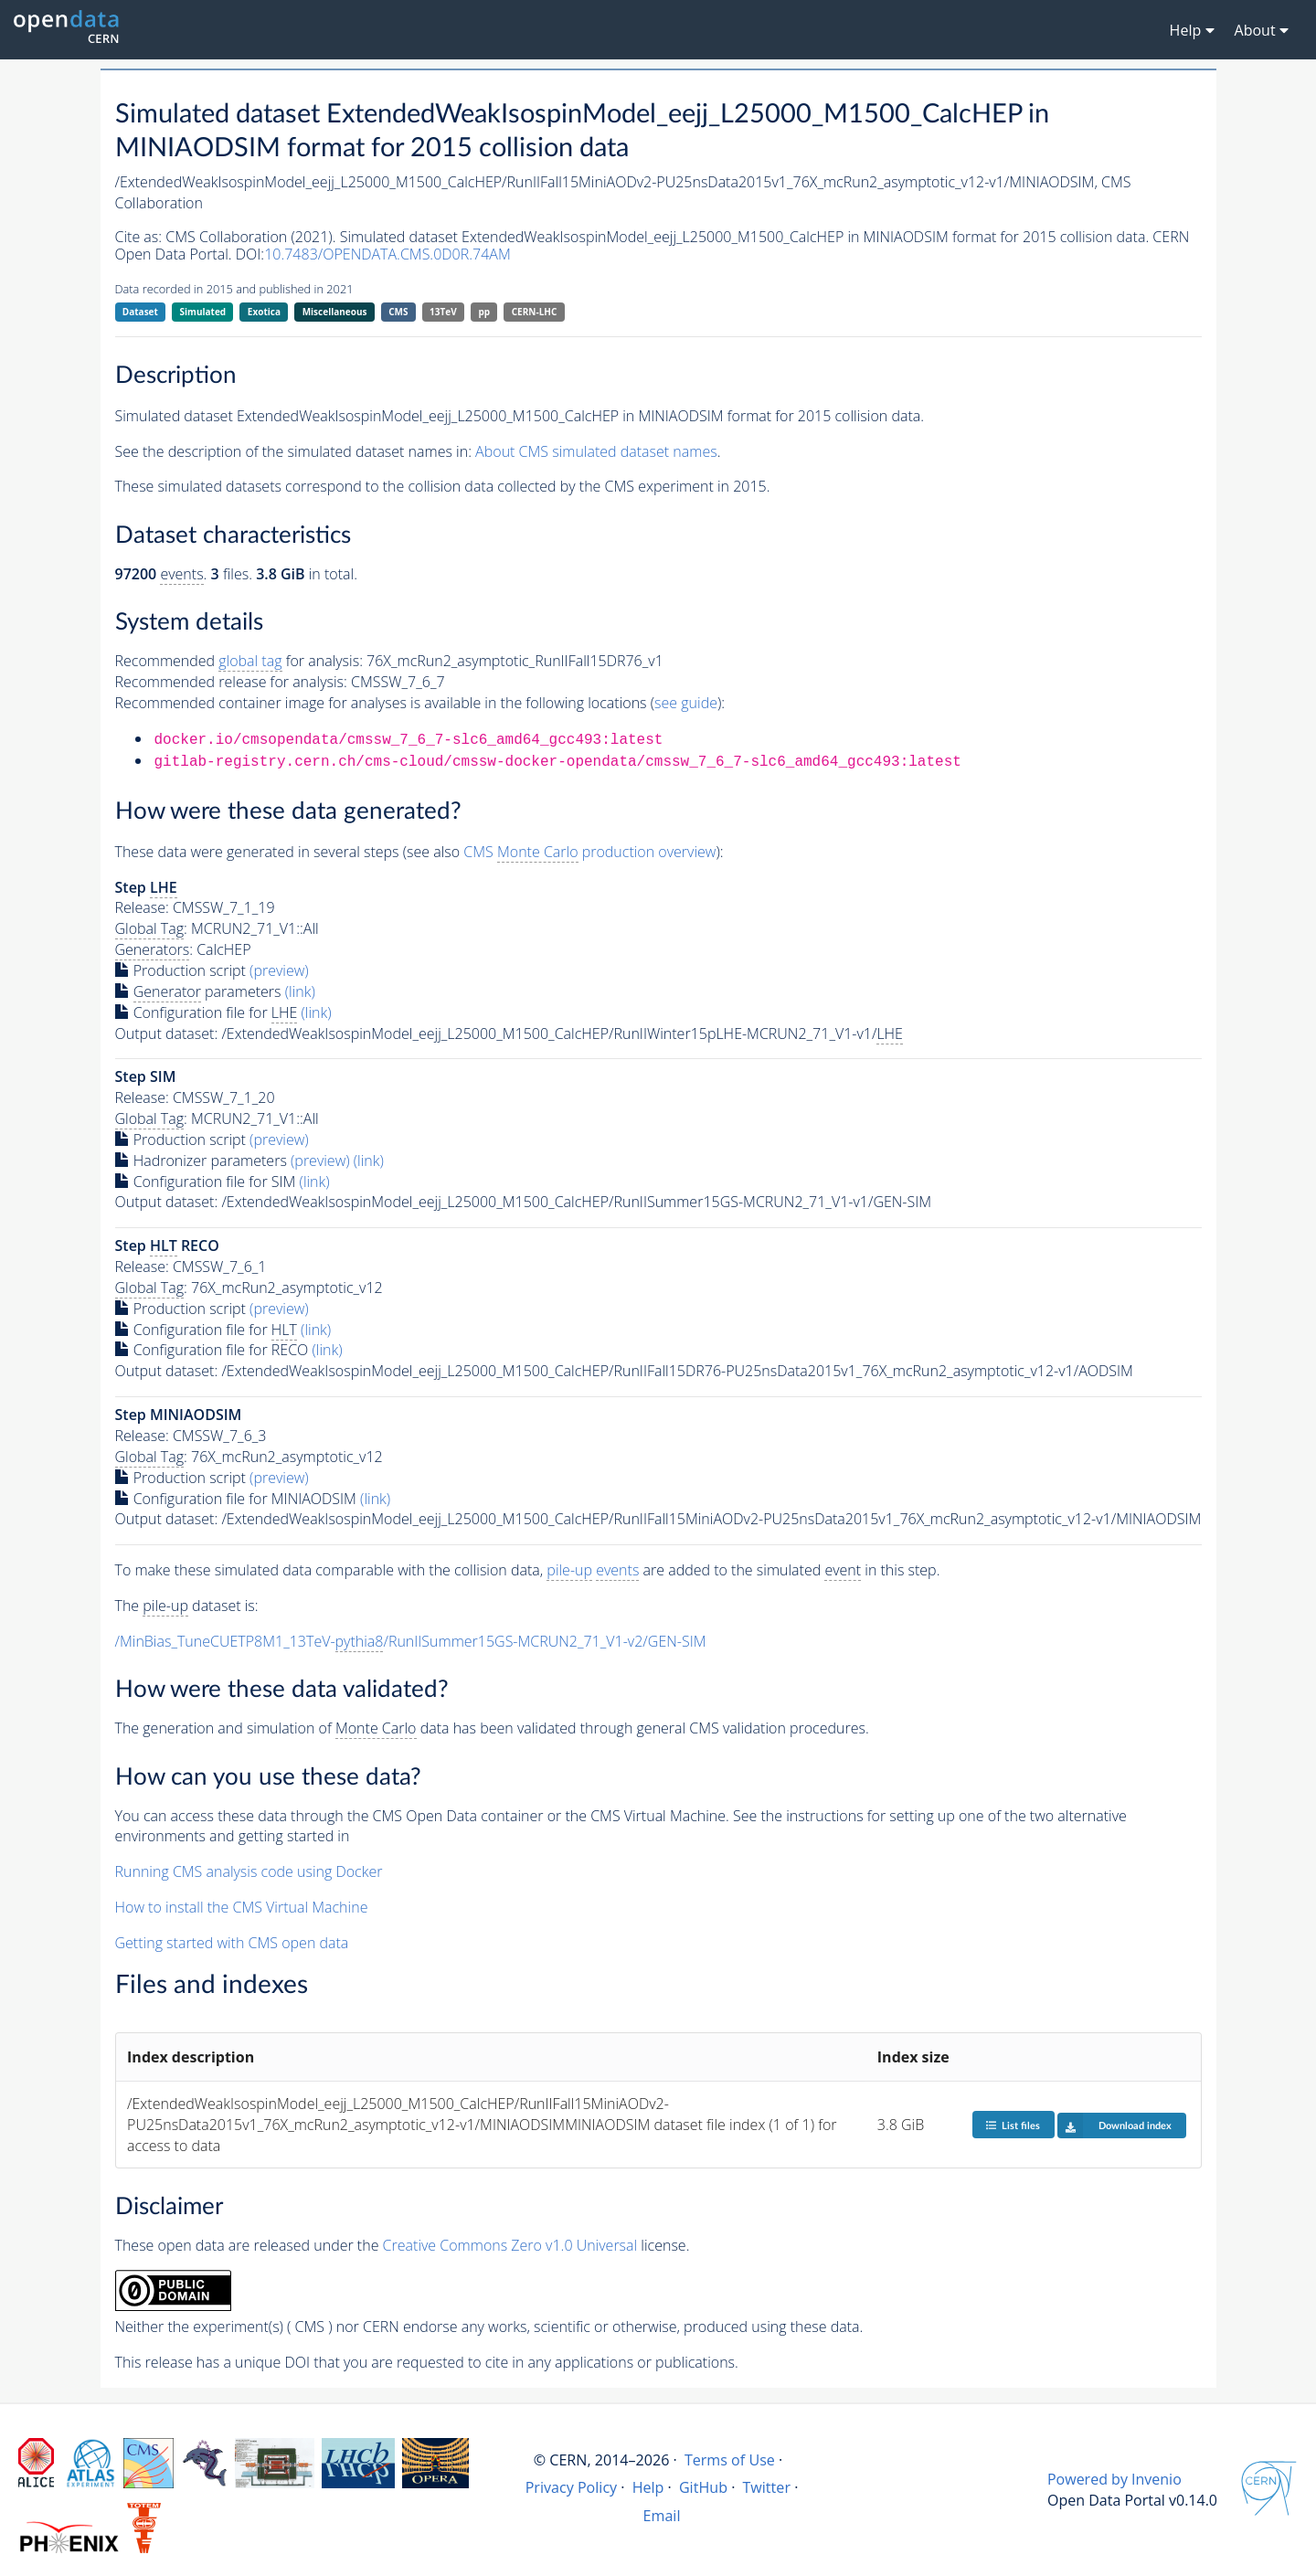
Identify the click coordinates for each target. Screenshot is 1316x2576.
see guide (685, 703)
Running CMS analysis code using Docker (249, 1871)
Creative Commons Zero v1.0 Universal (510, 2245)
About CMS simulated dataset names (596, 451)
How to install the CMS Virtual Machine (241, 1907)
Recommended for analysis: (239, 661)
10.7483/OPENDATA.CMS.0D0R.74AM (387, 254)
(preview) (279, 970)
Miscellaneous (334, 311)
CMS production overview (589, 852)
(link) (300, 991)
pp (484, 311)
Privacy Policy (571, 2487)
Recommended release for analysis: (231, 682)
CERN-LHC (534, 311)
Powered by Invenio (1114, 2479)
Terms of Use (730, 2460)
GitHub (703, 2487)
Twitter (766, 2487)
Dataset (140, 311)
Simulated (203, 311)
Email (662, 2516)
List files (1012, 2125)
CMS (398, 311)
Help (648, 2487)
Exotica (264, 311)
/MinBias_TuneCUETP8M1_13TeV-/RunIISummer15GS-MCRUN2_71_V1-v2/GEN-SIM (410, 1641)
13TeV (443, 311)
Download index (1114, 2125)
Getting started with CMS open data (232, 1943)
